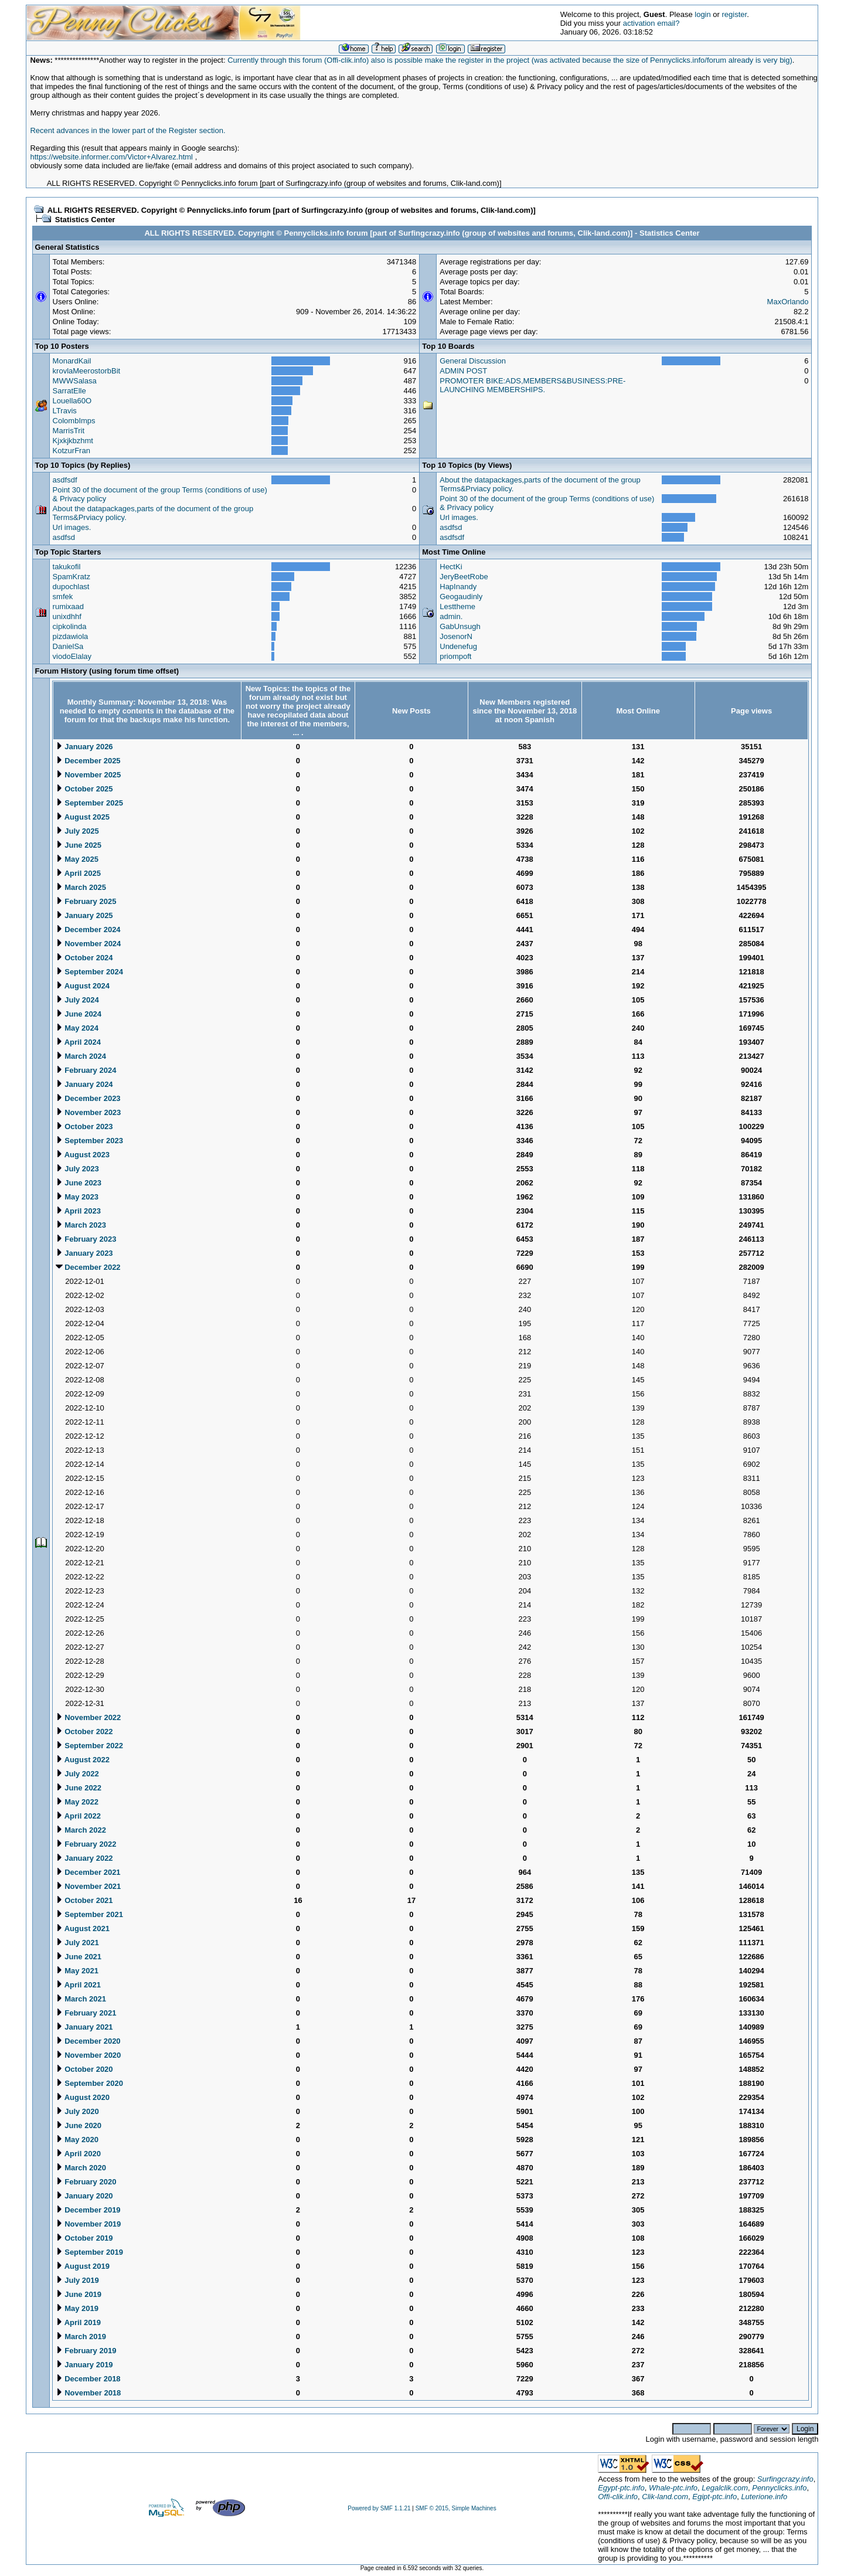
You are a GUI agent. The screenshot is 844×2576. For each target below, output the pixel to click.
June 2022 (79, 1787)
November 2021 (88, 1886)
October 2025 (84, 788)
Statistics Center (85, 219)
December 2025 (88, 760)
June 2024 (79, 1014)
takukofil (67, 566)
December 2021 (88, 1872)
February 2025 (86, 901)
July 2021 (77, 1942)
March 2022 (81, 1830)
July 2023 (77, 1168)
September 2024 (89, 971)
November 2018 (88, 2392)
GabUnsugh (460, 626)
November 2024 (88, 943)
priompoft (455, 656)
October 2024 (84, 957)
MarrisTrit (68, 430)
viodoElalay (72, 656)
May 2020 (77, 2139)
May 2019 (77, 2308)
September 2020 (89, 2083)
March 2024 (81, 1056)
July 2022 (77, 1773)
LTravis (65, 410)
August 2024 (83, 985)
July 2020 (77, 2111)
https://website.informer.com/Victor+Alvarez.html (111, 156)
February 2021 (86, 2013)
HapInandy (458, 586)
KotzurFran (71, 450)
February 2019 (86, 2350)
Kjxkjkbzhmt (73, 440)
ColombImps (74, 420)
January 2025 (84, 915)
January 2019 (84, 2364)
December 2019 (88, 2209)
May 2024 (77, 1028)
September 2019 (89, 2252)
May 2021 (77, 1970)
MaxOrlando (788, 301)
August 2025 (83, 817)
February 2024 (86, 1070)
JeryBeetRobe (464, 576)
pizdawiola (71, 636)
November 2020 (88, 2055)
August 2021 (83, 1928)
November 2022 (88, 1717)
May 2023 (77, 1196)
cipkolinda (70, 626)
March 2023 (81, 1225)
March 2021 (81, 1998)
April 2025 (78, 873)
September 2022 (89, 1745)
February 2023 (86, 1239)
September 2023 (89, 1140)
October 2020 (84, 2069)
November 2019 (88, 2224)
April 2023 (78, 1211)
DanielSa (68, 646)
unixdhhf (67, 616)
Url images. (72, 527)
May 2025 (77, 859)
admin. (451, 616)
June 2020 (79, 2125)
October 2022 (84, 1731)
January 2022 (84, 1858)
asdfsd (64, 537)
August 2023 (83, 1154)
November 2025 (88, 774)
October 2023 (84, 1126)
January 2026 (84, 746)
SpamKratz (71, 576)
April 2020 (78, 2153)
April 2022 (78, 1816)
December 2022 (88, 1267)
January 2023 (84, 1253)
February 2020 (86, 2181)
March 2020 (81, 2167)
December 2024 (88, 929)
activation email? (651, 23)
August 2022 (83, 1759)
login (702, 14)
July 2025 (77, 831)
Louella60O (72, 400)
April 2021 (78, 1984)
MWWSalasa (75, 380)
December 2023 (88, 1098)
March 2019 (81, 2336)
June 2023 (79, 1182)
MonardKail (72, 360)
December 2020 (88, 2041)
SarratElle (69, 390)
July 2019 (77, 2280)
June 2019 (79, 2294)
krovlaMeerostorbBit (87, 370)
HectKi (451, 566)
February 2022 (86, 1844)
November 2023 (88, 1112)
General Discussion (473, 360)
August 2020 (83, 2097)
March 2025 (81, 887)
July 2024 (77, 999)
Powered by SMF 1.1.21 (379, 2508)
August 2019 (83, 2266)
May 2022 (77, 1801)
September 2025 (89, 802)
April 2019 (78, 2322)
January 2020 (84, 2195)
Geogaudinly (461, 596)
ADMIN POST (463, 370)
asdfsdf (65, 479)
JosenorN (456, 636)
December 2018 (88, 2378)
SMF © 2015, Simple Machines (456, 2508)
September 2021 (89, 1914)
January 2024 (84, 1084)
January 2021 (84, 2027)
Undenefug (458, 646)
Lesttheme (457, 606)
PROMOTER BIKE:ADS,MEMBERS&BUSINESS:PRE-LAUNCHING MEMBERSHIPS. (532, 385)
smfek (63, 596)
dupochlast (71, 586)
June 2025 (79, 845)
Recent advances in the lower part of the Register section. (127, 130)
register (734, 14)
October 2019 (84, 2238)
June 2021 (79, 1956)
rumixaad (68, 606)
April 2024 (78, 1042)
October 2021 (84, 1900)
